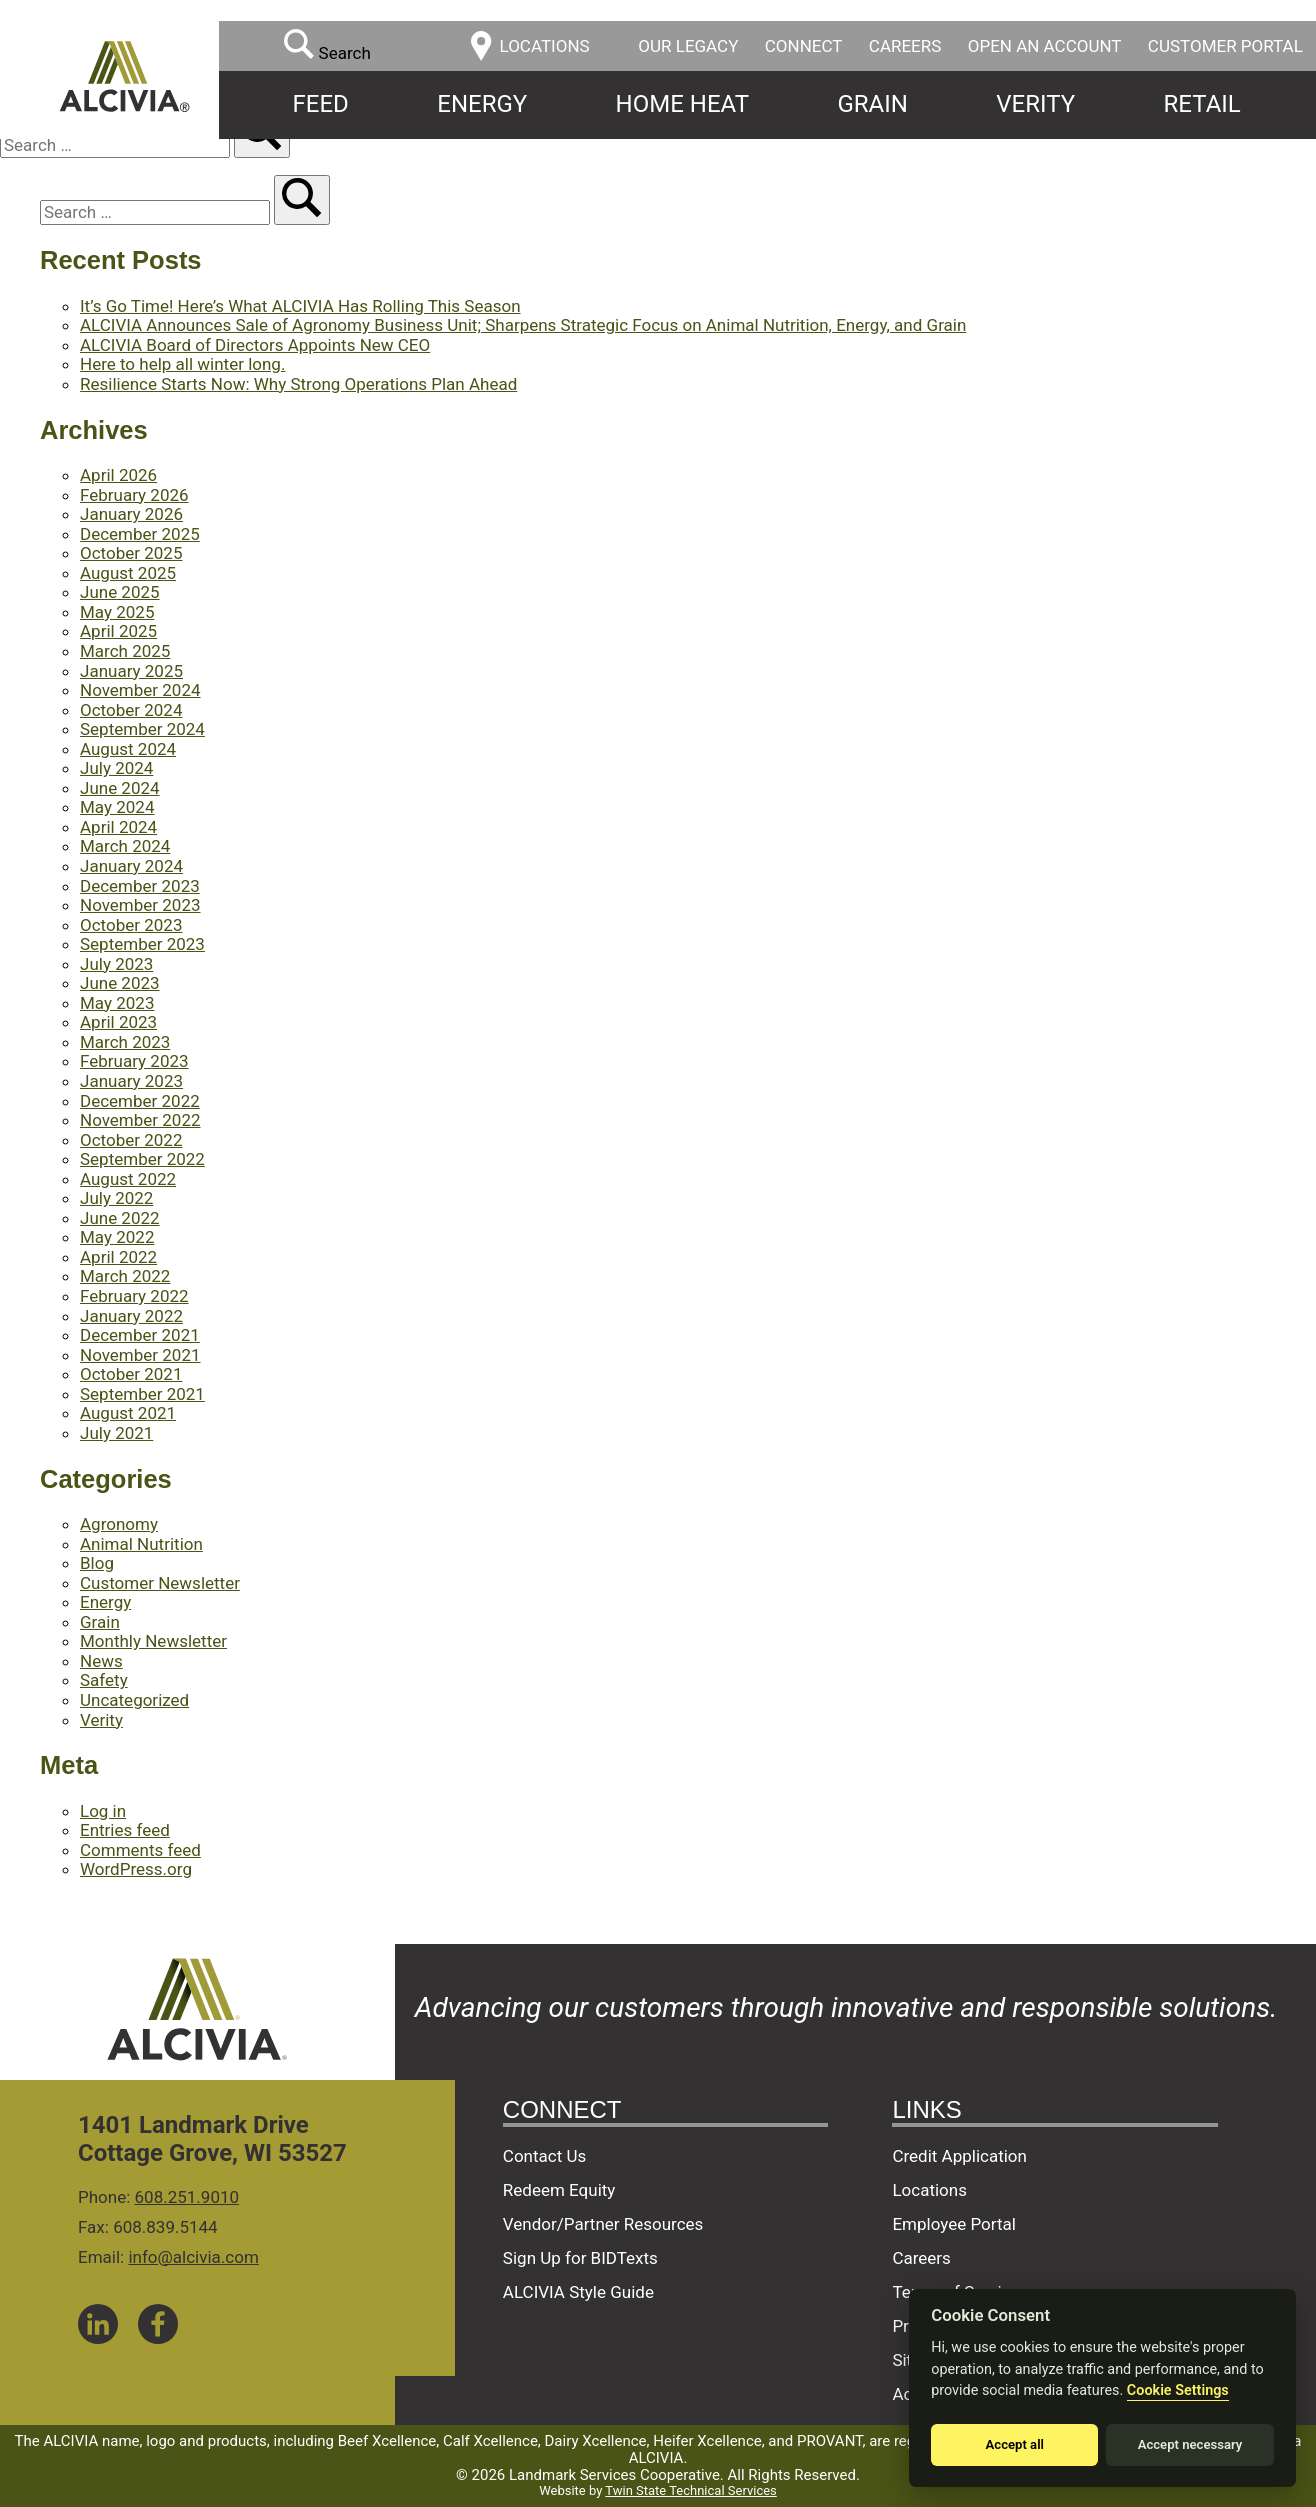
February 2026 (134, 495)
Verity (1035, 104)
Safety (104, 1680)
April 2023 (118, 1022)
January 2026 (131, 514)
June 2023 (120, 983)
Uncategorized (134, 1700)
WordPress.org (136, 1869)
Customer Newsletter (160, 1583)
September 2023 (142, 944)
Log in (103, 1811)
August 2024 (128, 749)
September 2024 (142, 729)
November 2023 (140, 905)
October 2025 (131, 553)
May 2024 (117, 807)
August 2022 (128, 1179)
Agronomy (119, 1524)
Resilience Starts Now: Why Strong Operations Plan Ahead (298, 384)
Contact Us (544, 2156)
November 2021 (140, 1355)
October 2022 (131, 1140)
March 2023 (125, 1042)
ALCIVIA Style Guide (578, 2292)
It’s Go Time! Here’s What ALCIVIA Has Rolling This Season (300, 306)
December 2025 (140, 534)
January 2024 (131, 866)
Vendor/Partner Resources (603, 2224)
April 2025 (118, 631)
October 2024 (131, 710)
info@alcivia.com (193, 2257)
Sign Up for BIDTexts (580, 2258)
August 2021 (128, 1413)
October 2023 (131, 925)
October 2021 (131, 1374)
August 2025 (128, 573)
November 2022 (140, 1120)
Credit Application (959, 2156)
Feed (321, 104)
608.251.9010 (187, 2197)
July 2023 (116, 964)
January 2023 (131, 1081)
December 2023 (140, 886)
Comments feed (140, 1850)
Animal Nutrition (141, 1544)
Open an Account (1045, 46)
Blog (97, 1563)
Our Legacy (688, 46)
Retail (1202, 104)
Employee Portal (953, 2224)
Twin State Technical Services (690, 2490)
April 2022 (118, 1257)
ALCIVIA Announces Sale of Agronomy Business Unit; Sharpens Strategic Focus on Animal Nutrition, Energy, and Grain (523, 325)
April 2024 (118, 827)
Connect (804, 46)
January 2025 (131, 671)
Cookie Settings (1178, 2390)
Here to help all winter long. (182, 364)
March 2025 (125, 651)
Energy (482, 104)
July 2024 (116, 768)
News (101, 1661)
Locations (929, 2190)
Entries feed (125, 1830)
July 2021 (116, 1433)
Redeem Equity (559, 2190)
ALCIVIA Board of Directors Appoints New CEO (255, 345)
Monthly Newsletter (153, 1641)
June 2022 (120, 1218)
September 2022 (142, 1159)
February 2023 (134, 1061)
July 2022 (116, 1198)
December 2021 (140, 1335)
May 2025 (117, 612)
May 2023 (117, 1003)
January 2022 (131, 1316)
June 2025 (120, 592)
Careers (905, 46)
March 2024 (125, 846)
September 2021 (142, 1394)
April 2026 (118, 475)
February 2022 (134, 1296)
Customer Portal (1225, 46)
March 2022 (125, 1276)
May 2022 (117, 1237)
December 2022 (140, 1101)
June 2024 (120, 788)
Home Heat (682, 104)
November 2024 (140, 690)
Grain (872, 104)
